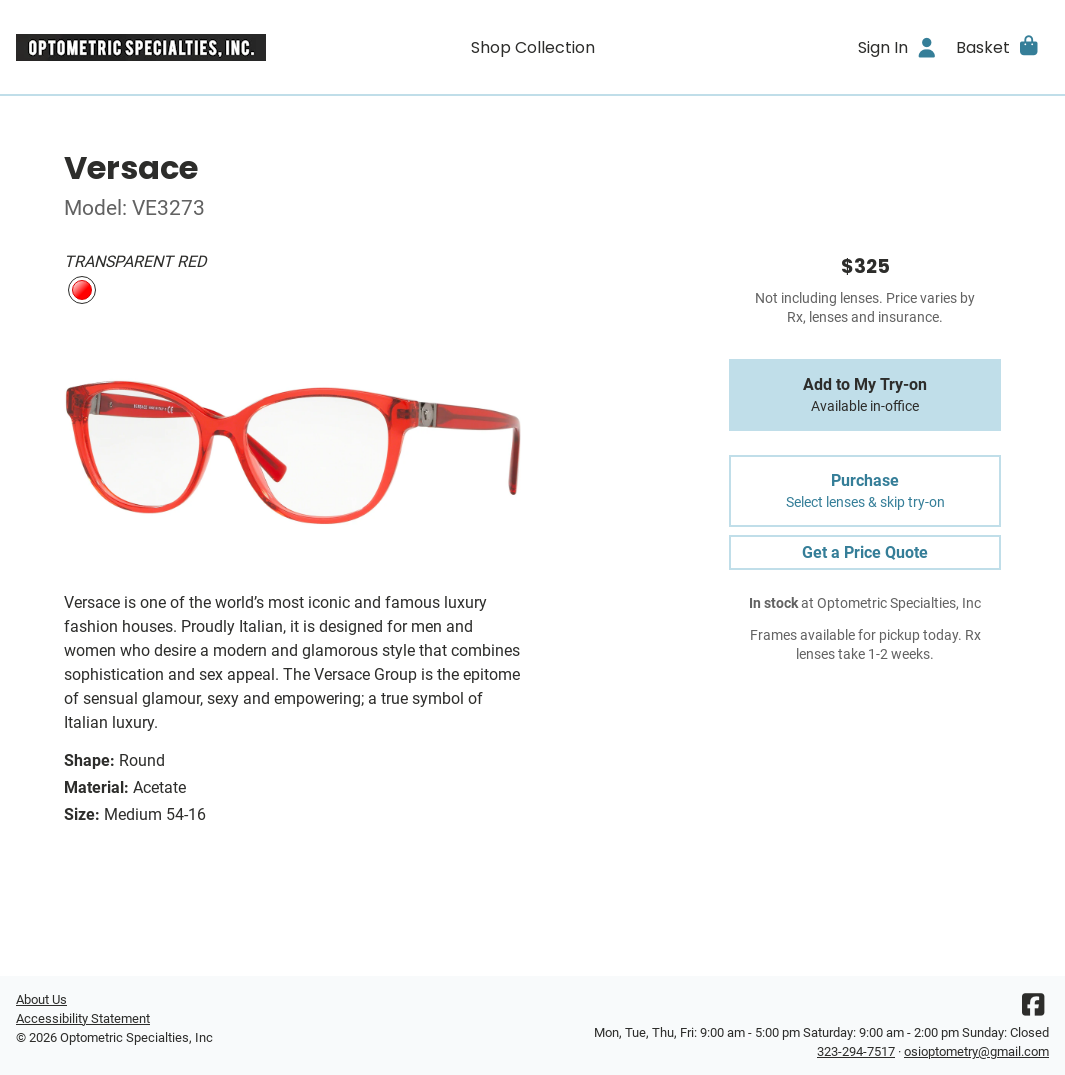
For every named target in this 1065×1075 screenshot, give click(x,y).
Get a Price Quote (865, 552)
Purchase (865, 491)
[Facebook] (1033, 1009)
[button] (998, 47)
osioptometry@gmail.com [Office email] (976, 1051)
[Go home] (145, 47)
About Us (41, 999)
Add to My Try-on (865, 395)
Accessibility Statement (83, 1018)
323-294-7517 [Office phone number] (856, 1051)
